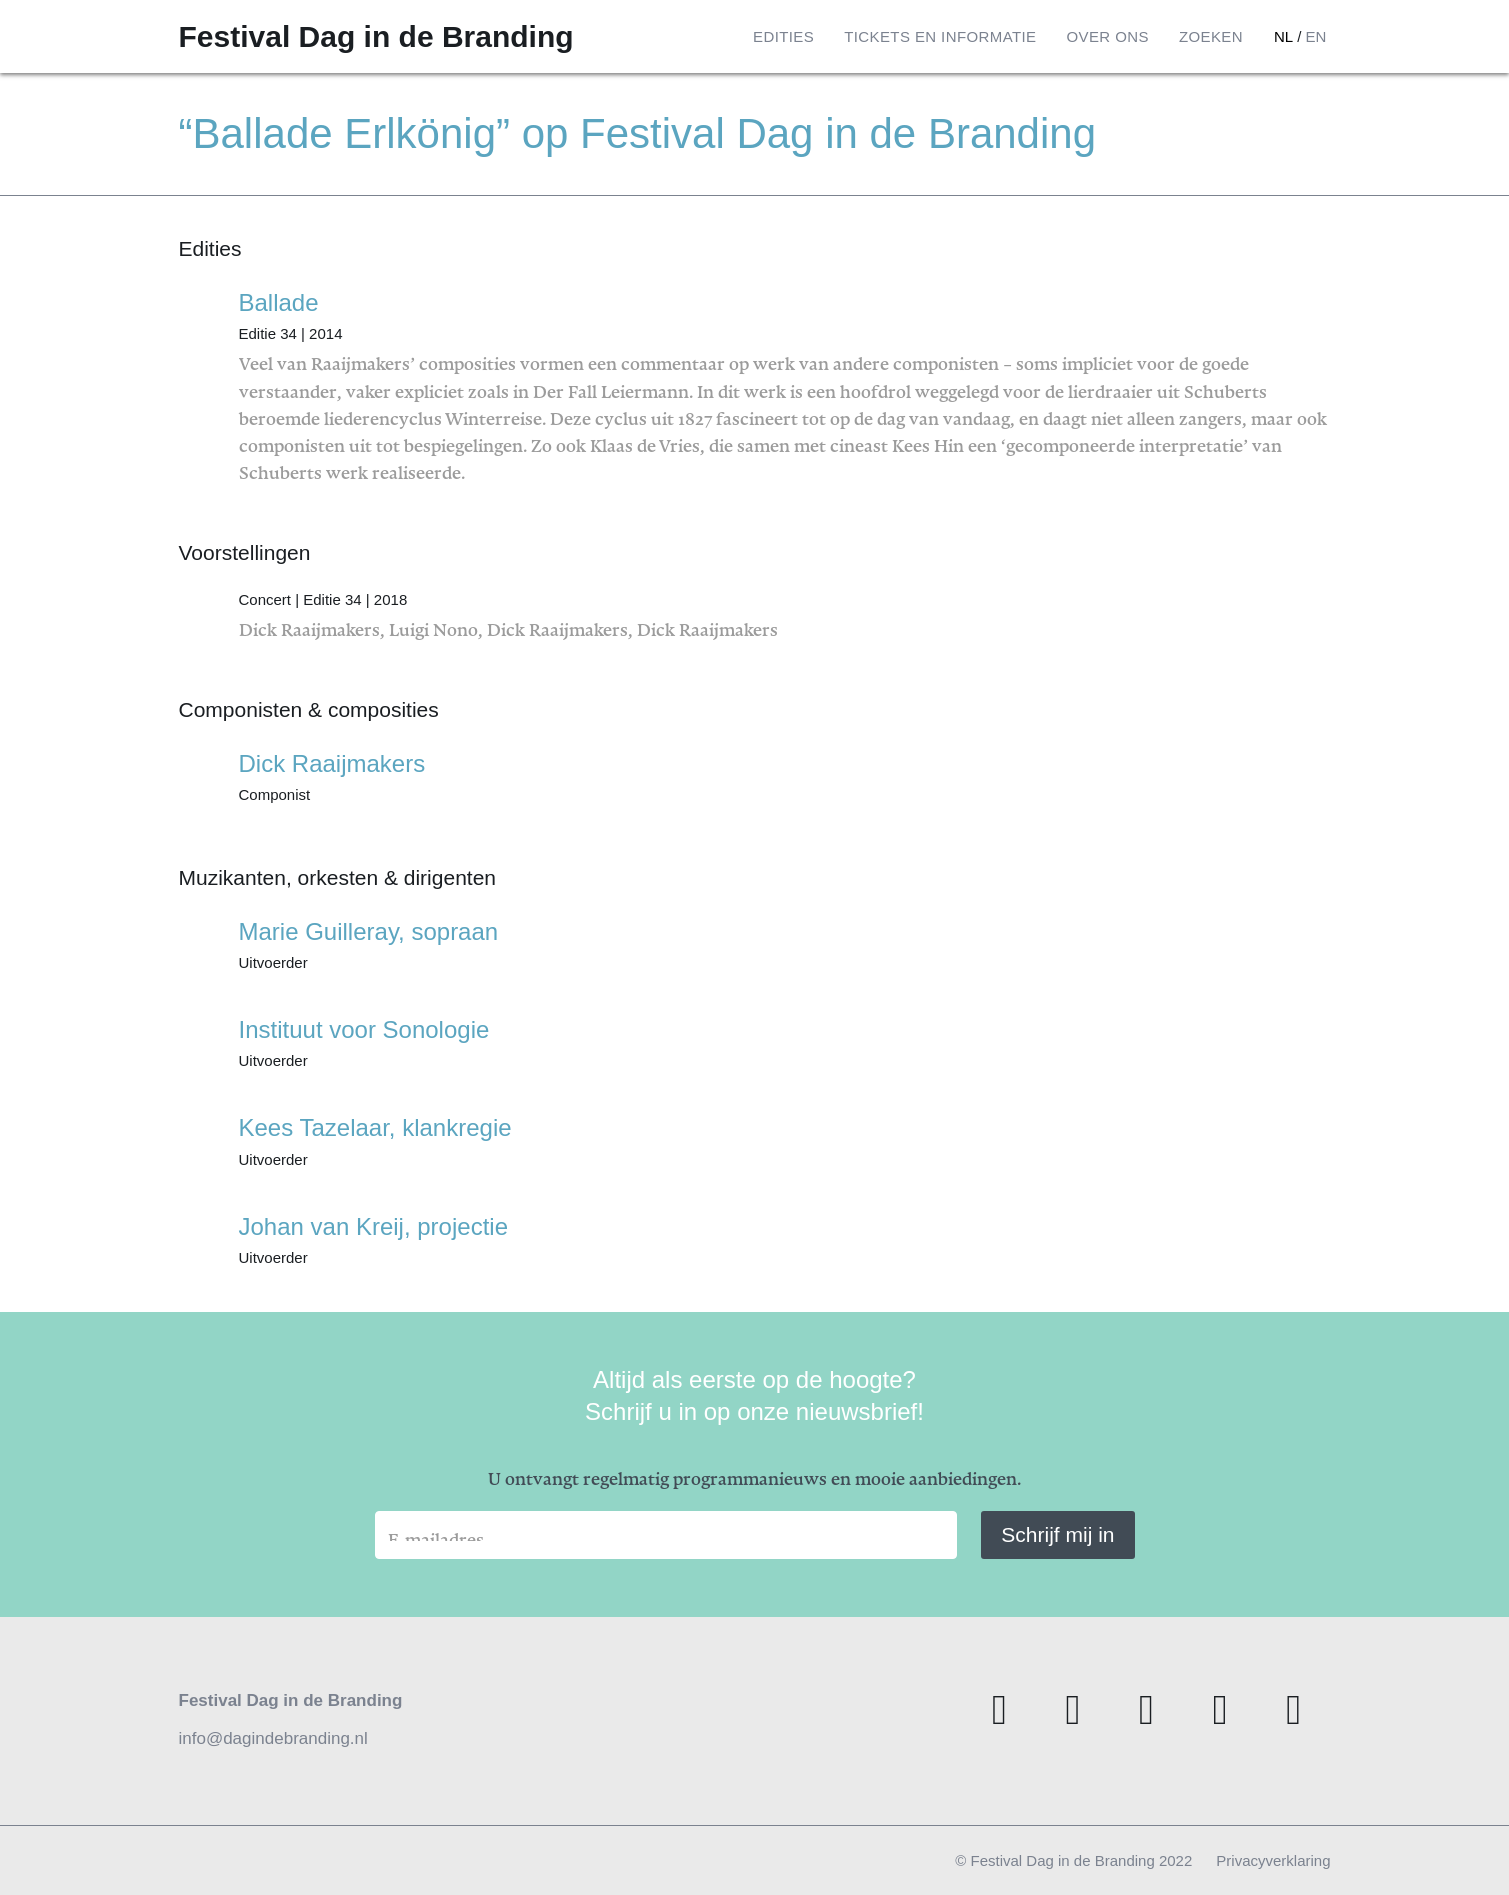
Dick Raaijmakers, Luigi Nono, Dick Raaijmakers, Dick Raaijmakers (785, 609)
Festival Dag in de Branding (376, 36)
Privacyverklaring (1273, 1860)
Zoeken (1211, 36)
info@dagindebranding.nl (273, 1738)
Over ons (1107, 36)
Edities (783, 36)
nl (1283, 36)
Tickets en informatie (940, 36)
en (1315, 36)
